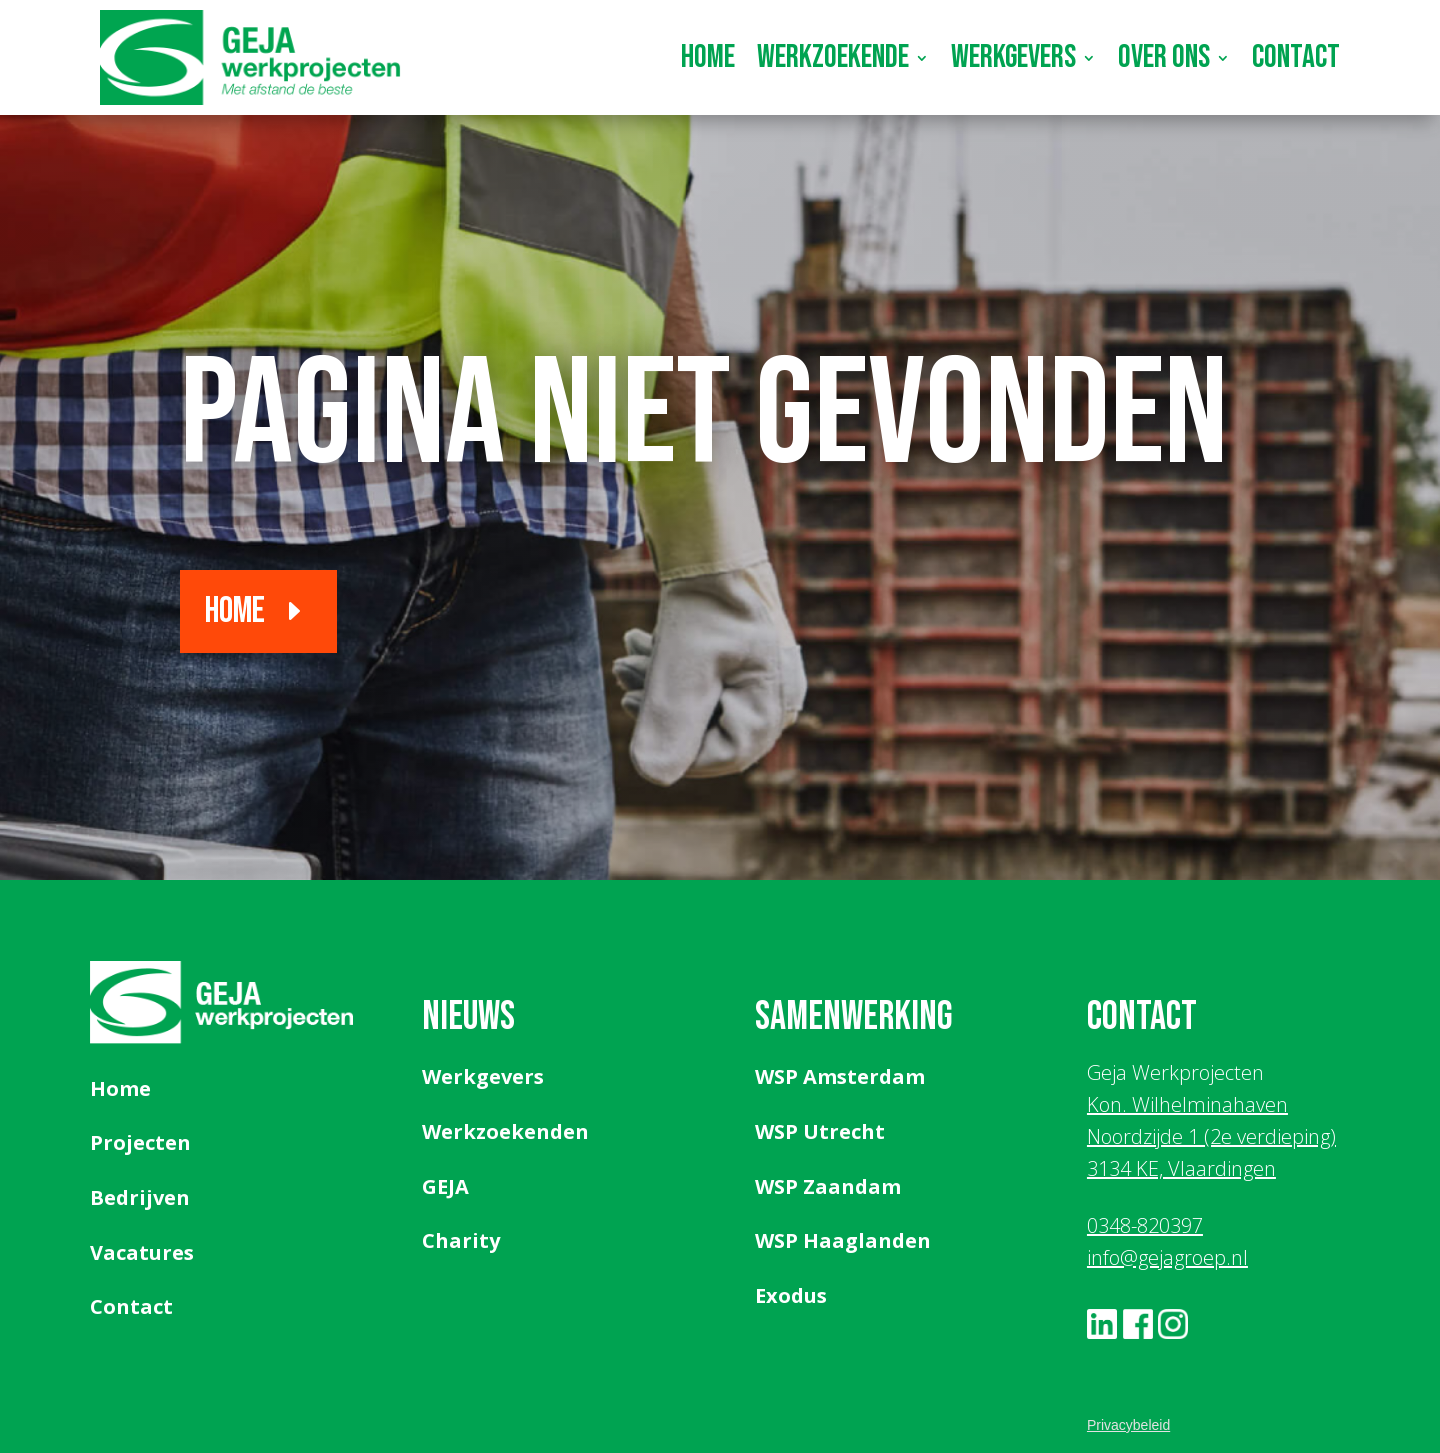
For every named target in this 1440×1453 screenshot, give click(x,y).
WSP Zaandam (828, 1186)
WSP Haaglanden (843, 1240)
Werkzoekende (833, 57)
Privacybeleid (1128, 1425)
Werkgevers (1013, 57)
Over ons (1164, 57)
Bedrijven (140, 1197)
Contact (1296, 57)
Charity (461, 1240)
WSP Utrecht (820, 1131)
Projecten (140, 1142)
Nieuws (468, 1017)
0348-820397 (1145, 1225)
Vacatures (142, 1252)
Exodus (791, 1295)
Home (708, 57)
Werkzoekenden (505, 1131)
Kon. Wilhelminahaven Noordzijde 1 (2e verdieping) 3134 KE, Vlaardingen (1211, 1136)
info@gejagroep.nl (1167, 1257)
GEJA (445, 1186)
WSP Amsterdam (840, 1076)
